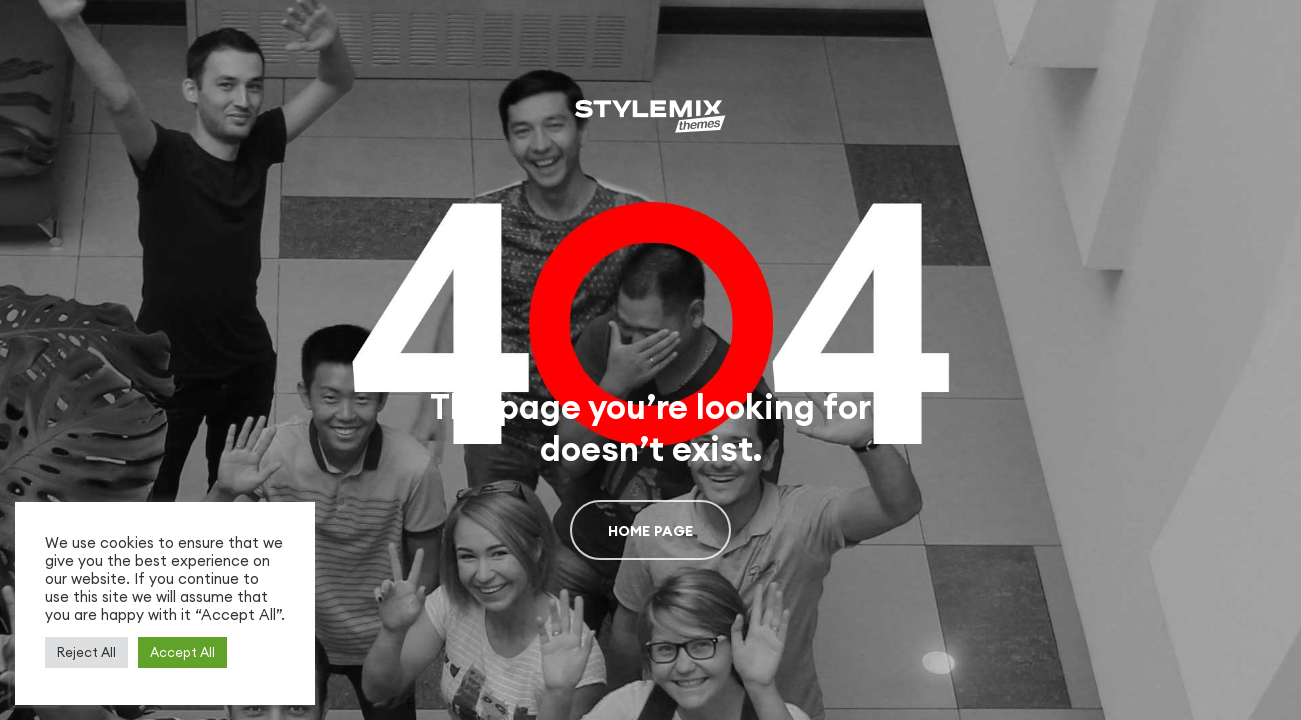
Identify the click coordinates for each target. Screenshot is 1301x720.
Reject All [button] (86, 652)
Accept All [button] (182, 652)
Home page (651, 531)
